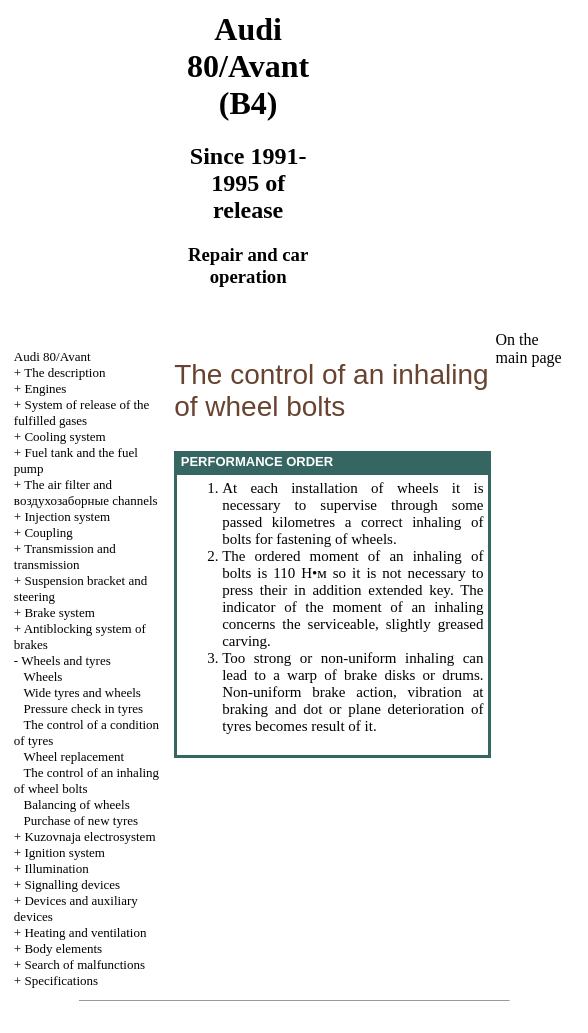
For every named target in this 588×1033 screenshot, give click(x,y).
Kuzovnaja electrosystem (89, 836)
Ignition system (64, 852)
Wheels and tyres (66, 660)
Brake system (59, 612)
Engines (45, 388)
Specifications (61, 980)
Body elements (63, 948)
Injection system (67, 516)
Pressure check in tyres (84, 708)
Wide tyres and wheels (82, 692)
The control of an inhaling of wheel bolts (86, 780)
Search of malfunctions (84, 964)
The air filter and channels (86, 492)
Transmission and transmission (65, 556)
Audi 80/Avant (52, 356)
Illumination (56, 868)
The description (64, 372)
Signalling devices (72, 884)
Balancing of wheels (77, 804)
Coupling (48, 532)
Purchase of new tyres (81, 820)
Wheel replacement (73, 756)
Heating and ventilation (85, 932)
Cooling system (64, 436)
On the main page (528, 348)
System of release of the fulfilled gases (82, 412)
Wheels (42, 676)
